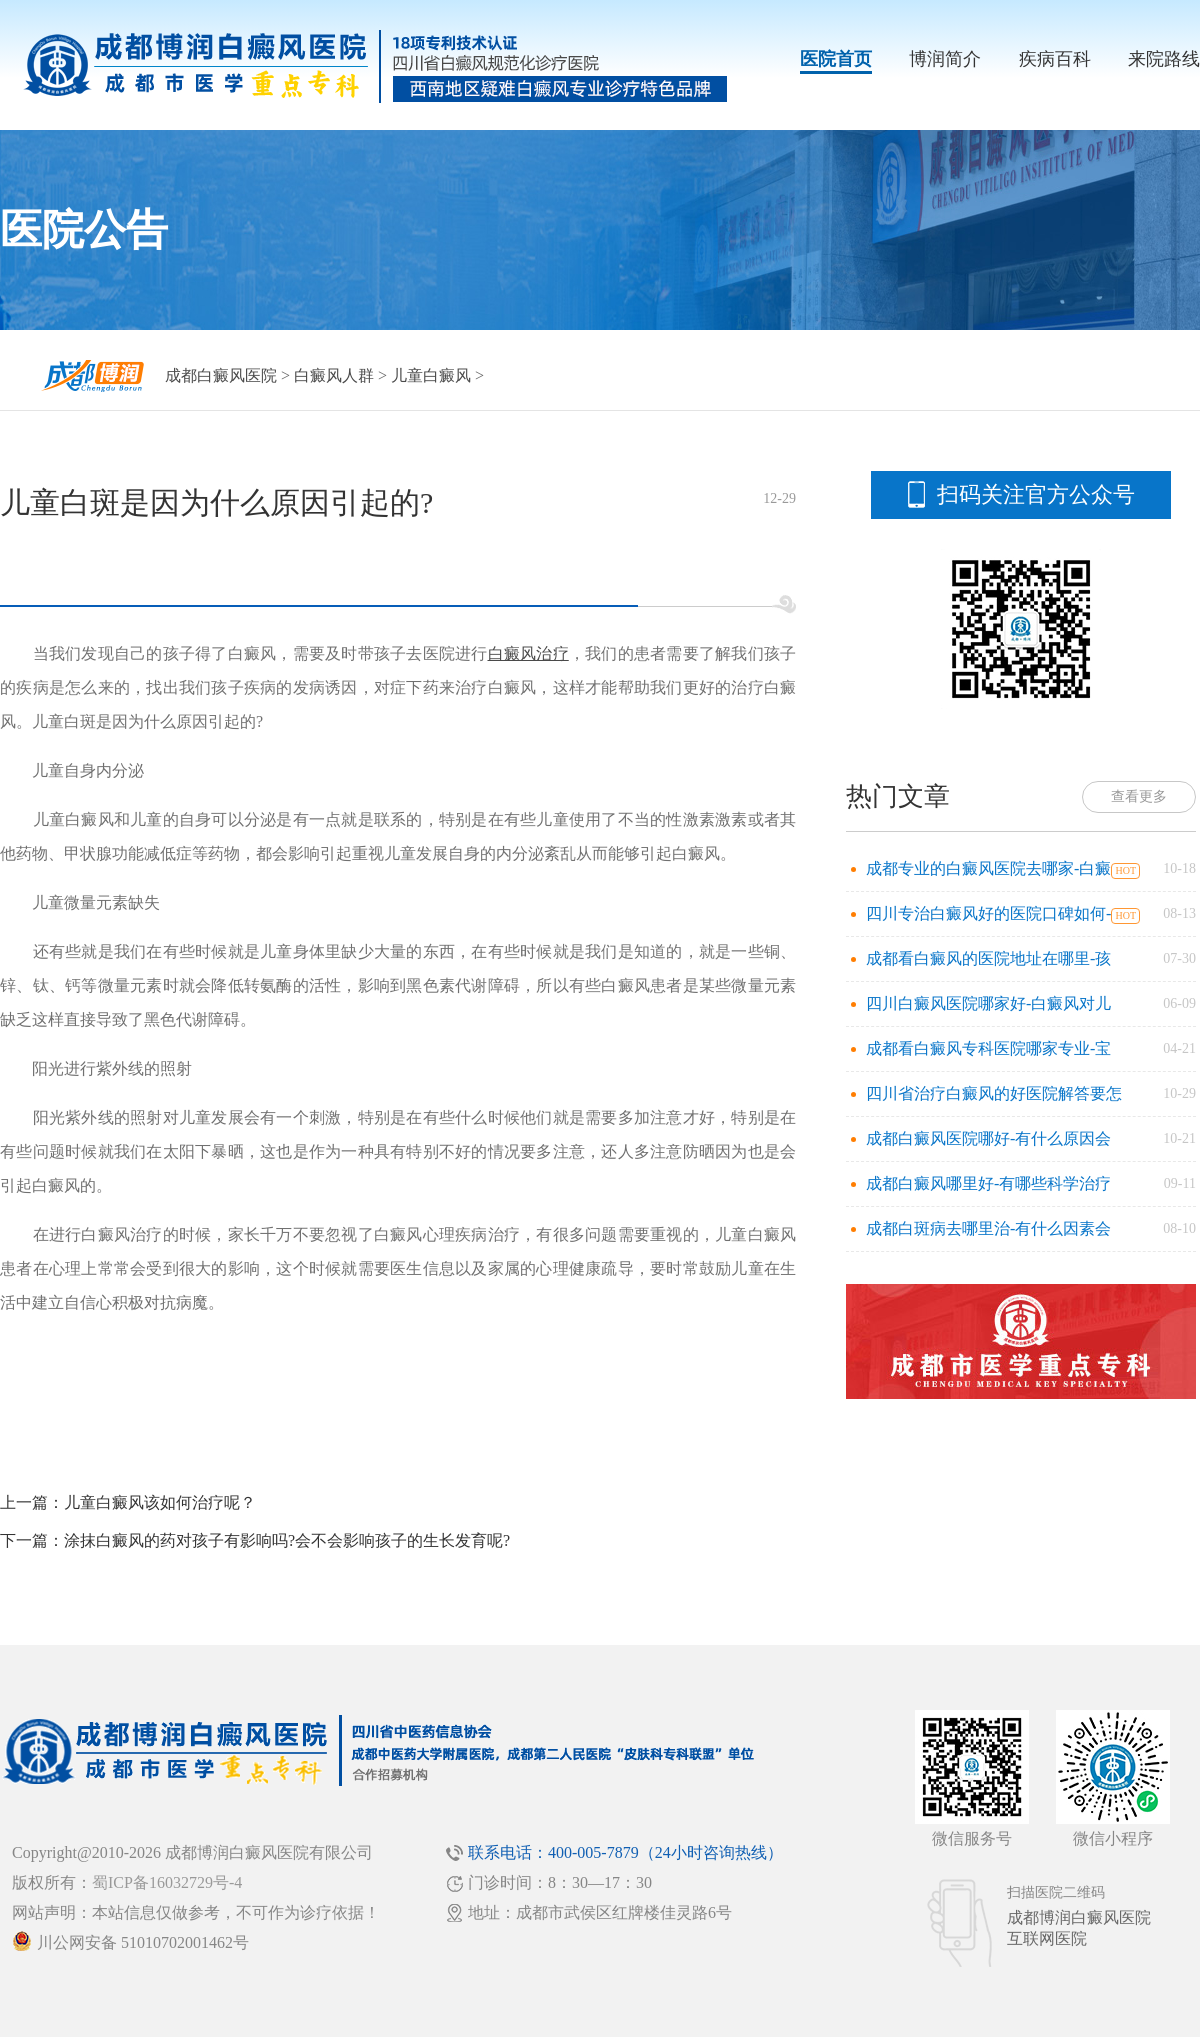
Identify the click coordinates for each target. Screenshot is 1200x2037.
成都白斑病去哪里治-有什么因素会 (988, 1228)
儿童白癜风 (431, 375)
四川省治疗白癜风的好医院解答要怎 (994, 1093)
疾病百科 (1055, 59)
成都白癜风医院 (221, 375)
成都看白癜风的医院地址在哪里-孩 (988, 958)
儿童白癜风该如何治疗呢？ (160, 1502)
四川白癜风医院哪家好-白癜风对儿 (988, 1003)
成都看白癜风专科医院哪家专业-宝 (988, 1048)
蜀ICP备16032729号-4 (167, 1882)
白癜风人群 (334, 375)
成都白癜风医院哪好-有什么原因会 (988, 1138)
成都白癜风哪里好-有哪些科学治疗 (988, 1183)
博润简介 (945, 59)
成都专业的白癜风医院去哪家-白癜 (988, 868)
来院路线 (1164, 59)
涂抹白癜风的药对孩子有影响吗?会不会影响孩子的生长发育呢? (287, 1540)
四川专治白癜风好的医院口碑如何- (988, 913)
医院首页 (836, 59)
